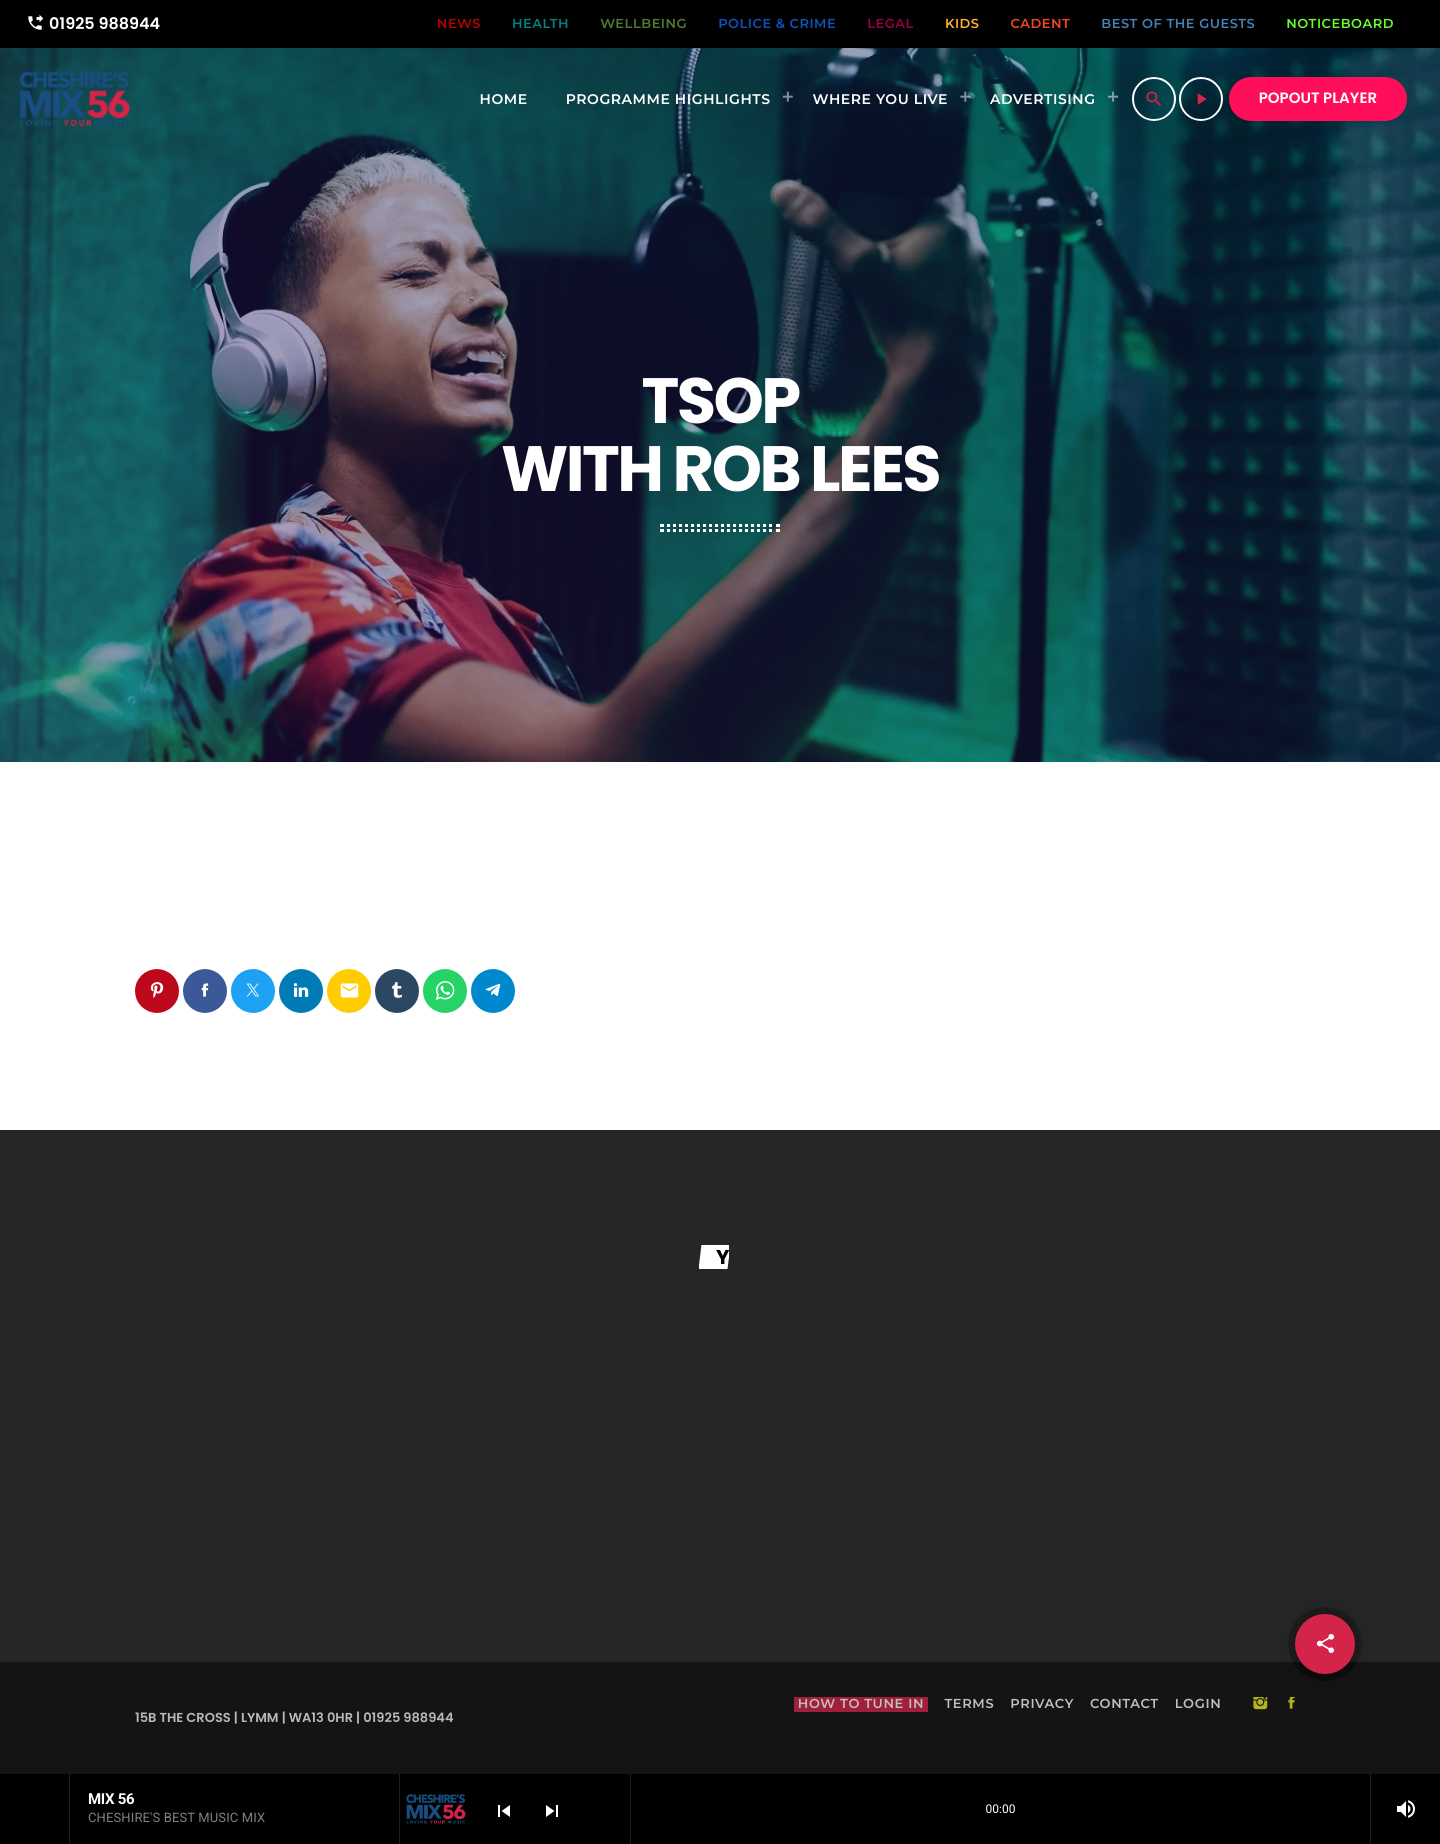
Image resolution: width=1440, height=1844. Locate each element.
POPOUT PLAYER (1318, 98)
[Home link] (74, 99)
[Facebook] (1292, 1705)
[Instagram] (1260, 1705)
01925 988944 (93, 23)
